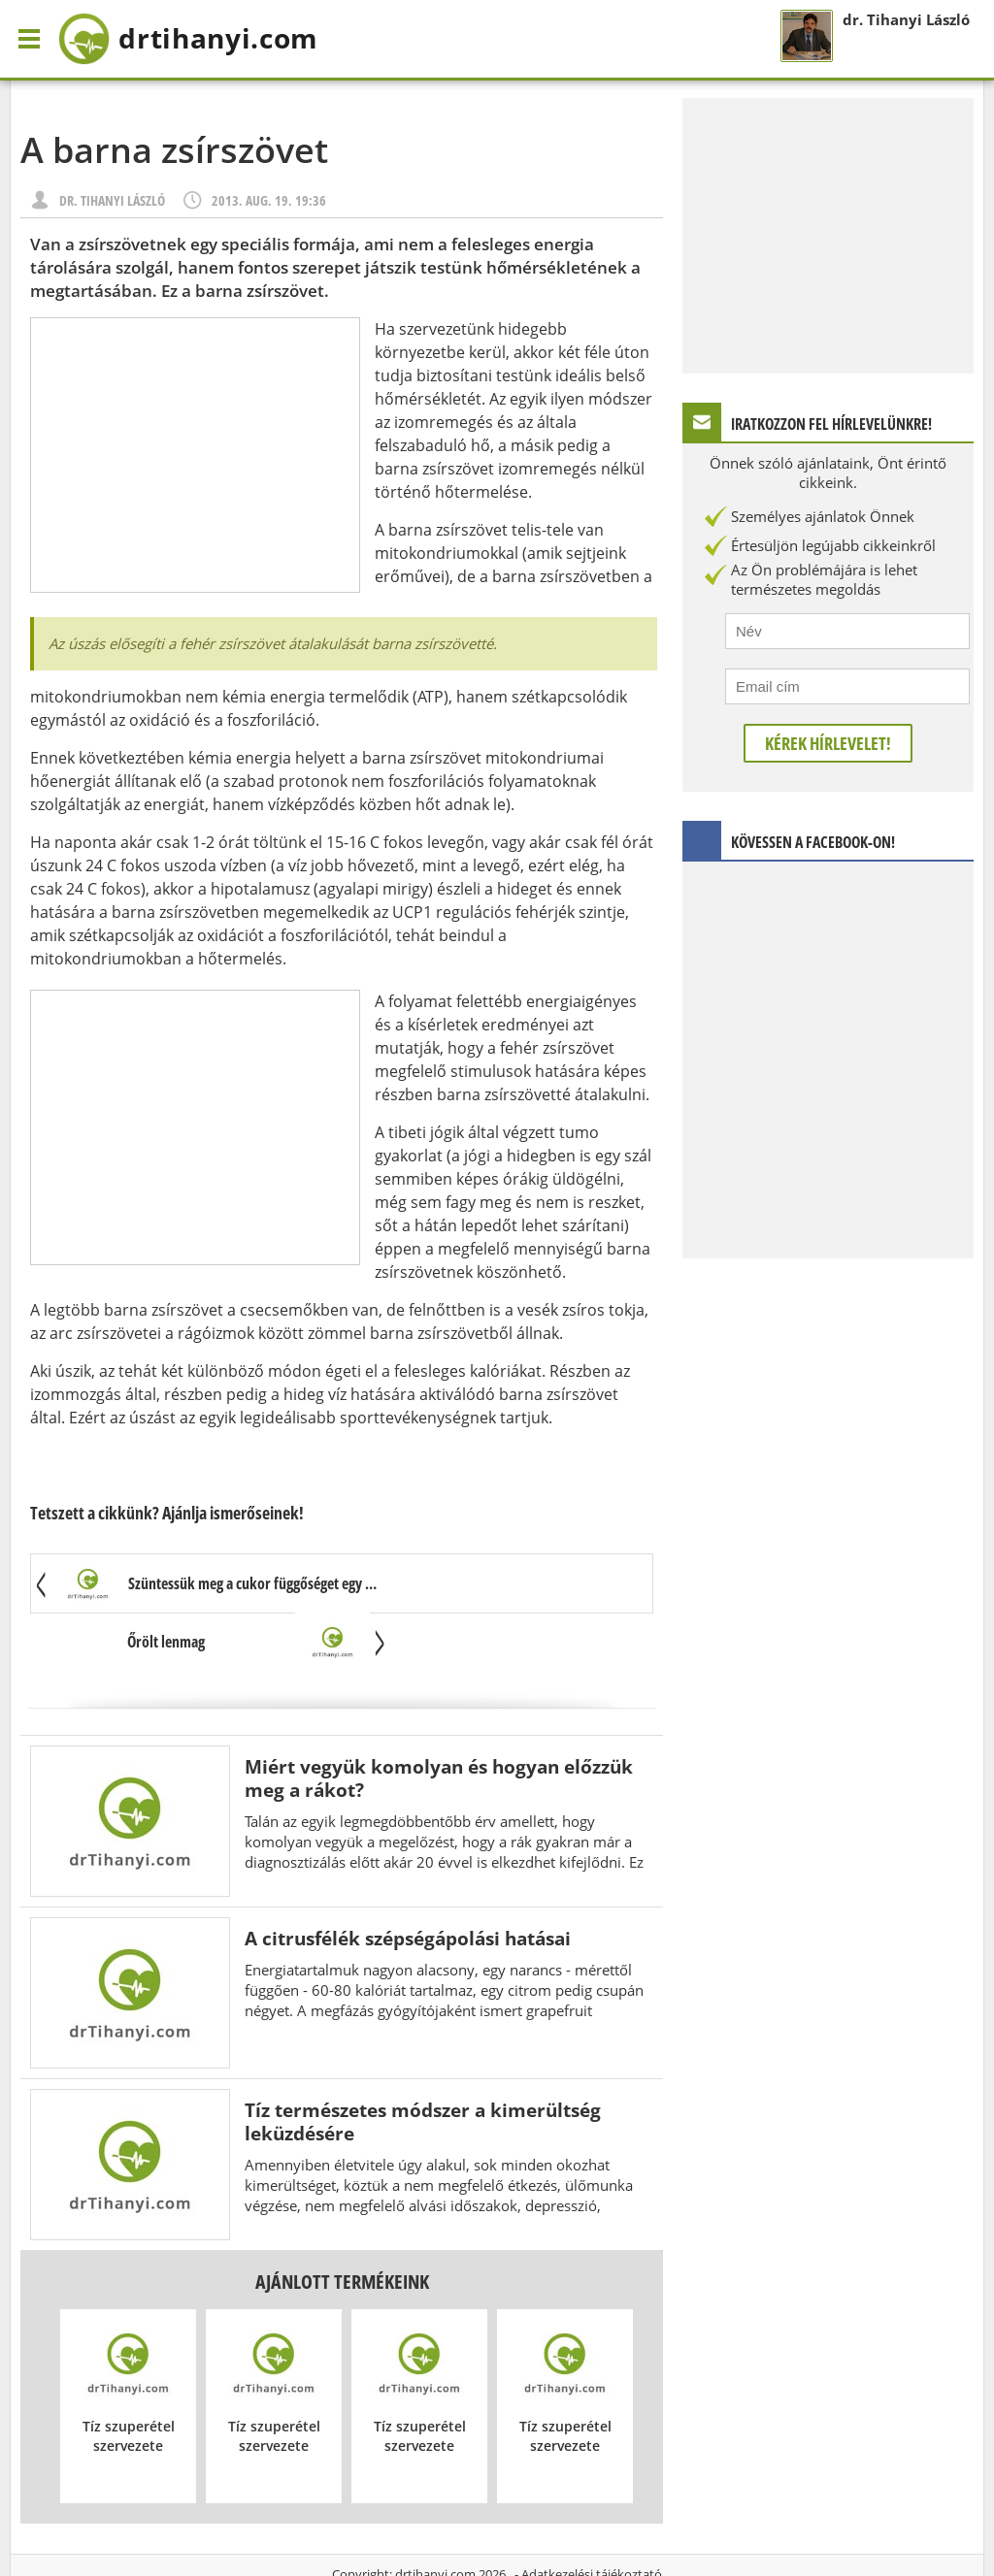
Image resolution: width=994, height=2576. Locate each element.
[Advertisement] (195, 455)
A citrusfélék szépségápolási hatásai (408, 1881)
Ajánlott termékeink (342, 2224)
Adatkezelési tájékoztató (591, 2517)
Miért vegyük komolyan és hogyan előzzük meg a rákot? (439, 1721)
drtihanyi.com (435, 2517)
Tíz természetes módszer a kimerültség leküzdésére (423, 2064)
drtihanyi (207, 39)
